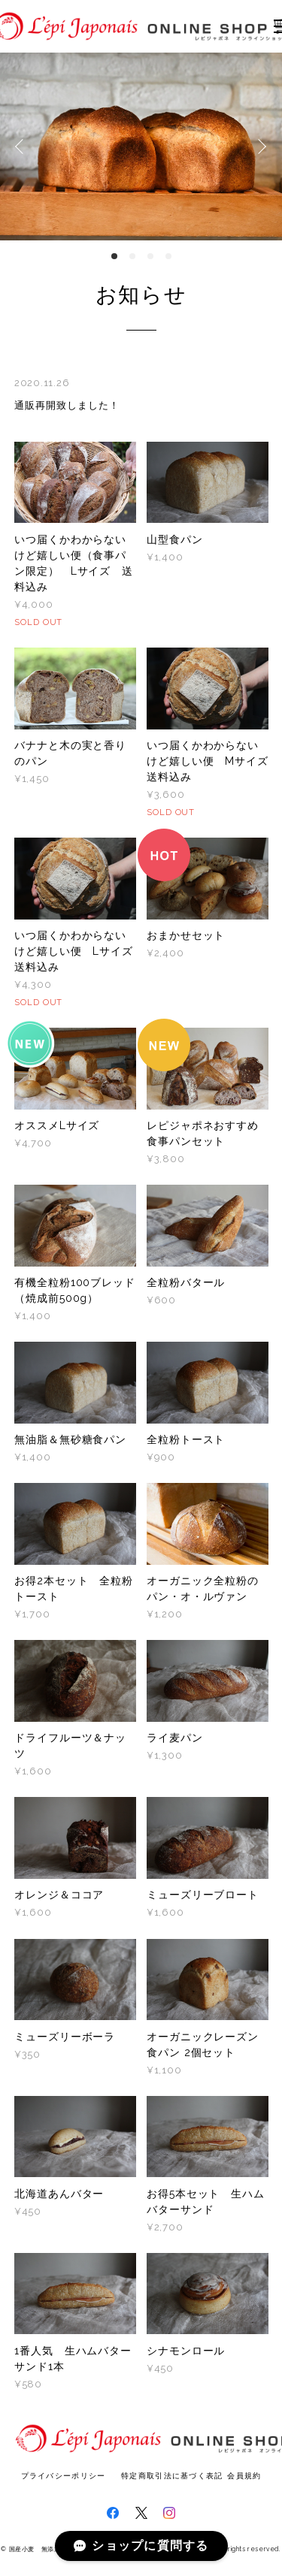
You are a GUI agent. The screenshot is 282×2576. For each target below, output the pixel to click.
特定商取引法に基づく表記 (172, 2476)
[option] (141, 146)
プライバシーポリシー (63, 2476)
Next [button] (259, 146)
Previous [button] (22, 146)
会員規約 (244, 2476)
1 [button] (114, 256)
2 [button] (132, 256)
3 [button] (150, 256)
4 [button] (168, 256)
